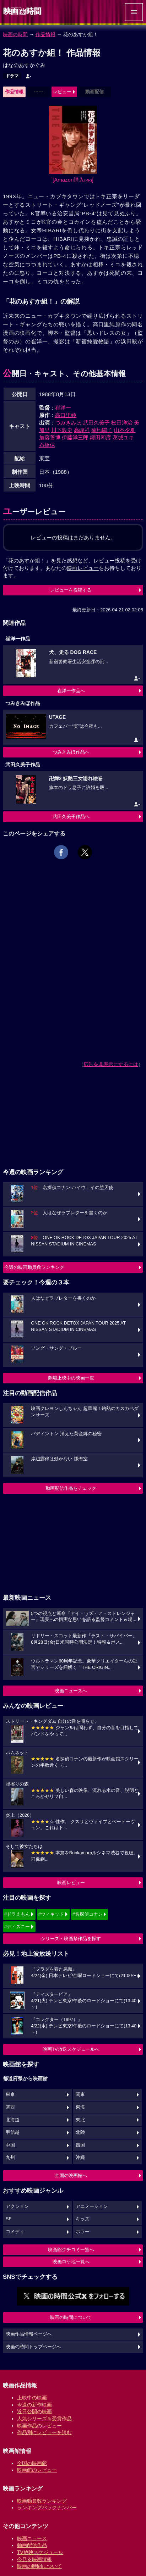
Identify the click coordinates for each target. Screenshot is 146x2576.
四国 (80, 2145)
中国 (10, 2145)
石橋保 (47, 445)
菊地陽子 (102, 430)
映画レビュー (71, 1882)
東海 (80, 2107)
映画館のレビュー (37, 2470)
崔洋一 (63, 408)
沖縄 (80, 2157)
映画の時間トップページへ (33, 2346)
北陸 (80, 2132)
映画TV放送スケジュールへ (71, 2049)
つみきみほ (68, 423)
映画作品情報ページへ (29, 2334)
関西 (10, 2107)
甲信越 (13, 2132)
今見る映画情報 (34, 2559)
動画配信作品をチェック (70, 1488)
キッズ (83, 2218)
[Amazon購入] (73, 180)
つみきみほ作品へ (71, 752)
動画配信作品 (32, 2545)
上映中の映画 (32, 2397)
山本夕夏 (124, 430)
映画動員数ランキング (42, 2501)
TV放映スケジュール (40, 2552)
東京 (10, 2094)
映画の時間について (71, 2317)
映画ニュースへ (71, 1690)
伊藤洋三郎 (75, 437)
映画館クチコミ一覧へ (71, 2249)
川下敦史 (61, 430)
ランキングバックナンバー (47, 2507)
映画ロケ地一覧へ (71, 2261)
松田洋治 (122, 423)
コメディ (15, 2231)
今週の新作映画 (34, 2405)
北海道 (13, 2119)
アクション (17, 2206)
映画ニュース (32, 2538)
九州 (10, 2157)
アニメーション (92, 2206)
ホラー (83, 2231)
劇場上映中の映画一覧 (71, 1378)
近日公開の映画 (34, 2411)
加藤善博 (49, 437)
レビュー (62, 91)
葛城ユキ (123, 437)
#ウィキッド (51, 1914)
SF (8, 2218)
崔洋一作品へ (71, 690)
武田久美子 (96, 423)
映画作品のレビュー (39, 2425)
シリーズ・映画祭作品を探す (71, 1938)
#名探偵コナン (87, 1914)
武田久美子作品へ (71, 816)
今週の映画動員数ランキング (34, 1267)
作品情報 (45, 34)
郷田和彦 (100, 437)
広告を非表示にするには (110, 1064)
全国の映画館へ (71, 2175)
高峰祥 (82, 430)
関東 (80, 2094)
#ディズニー (17, 1926)
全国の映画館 (32, 2463)
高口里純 (65, 415)
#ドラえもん (17, 1914)
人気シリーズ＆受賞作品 (44, 2418)
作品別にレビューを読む (44, 2432)
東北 (80, 2119)
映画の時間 (15, 34)
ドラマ (12, 75)
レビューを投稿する (71, 590)
